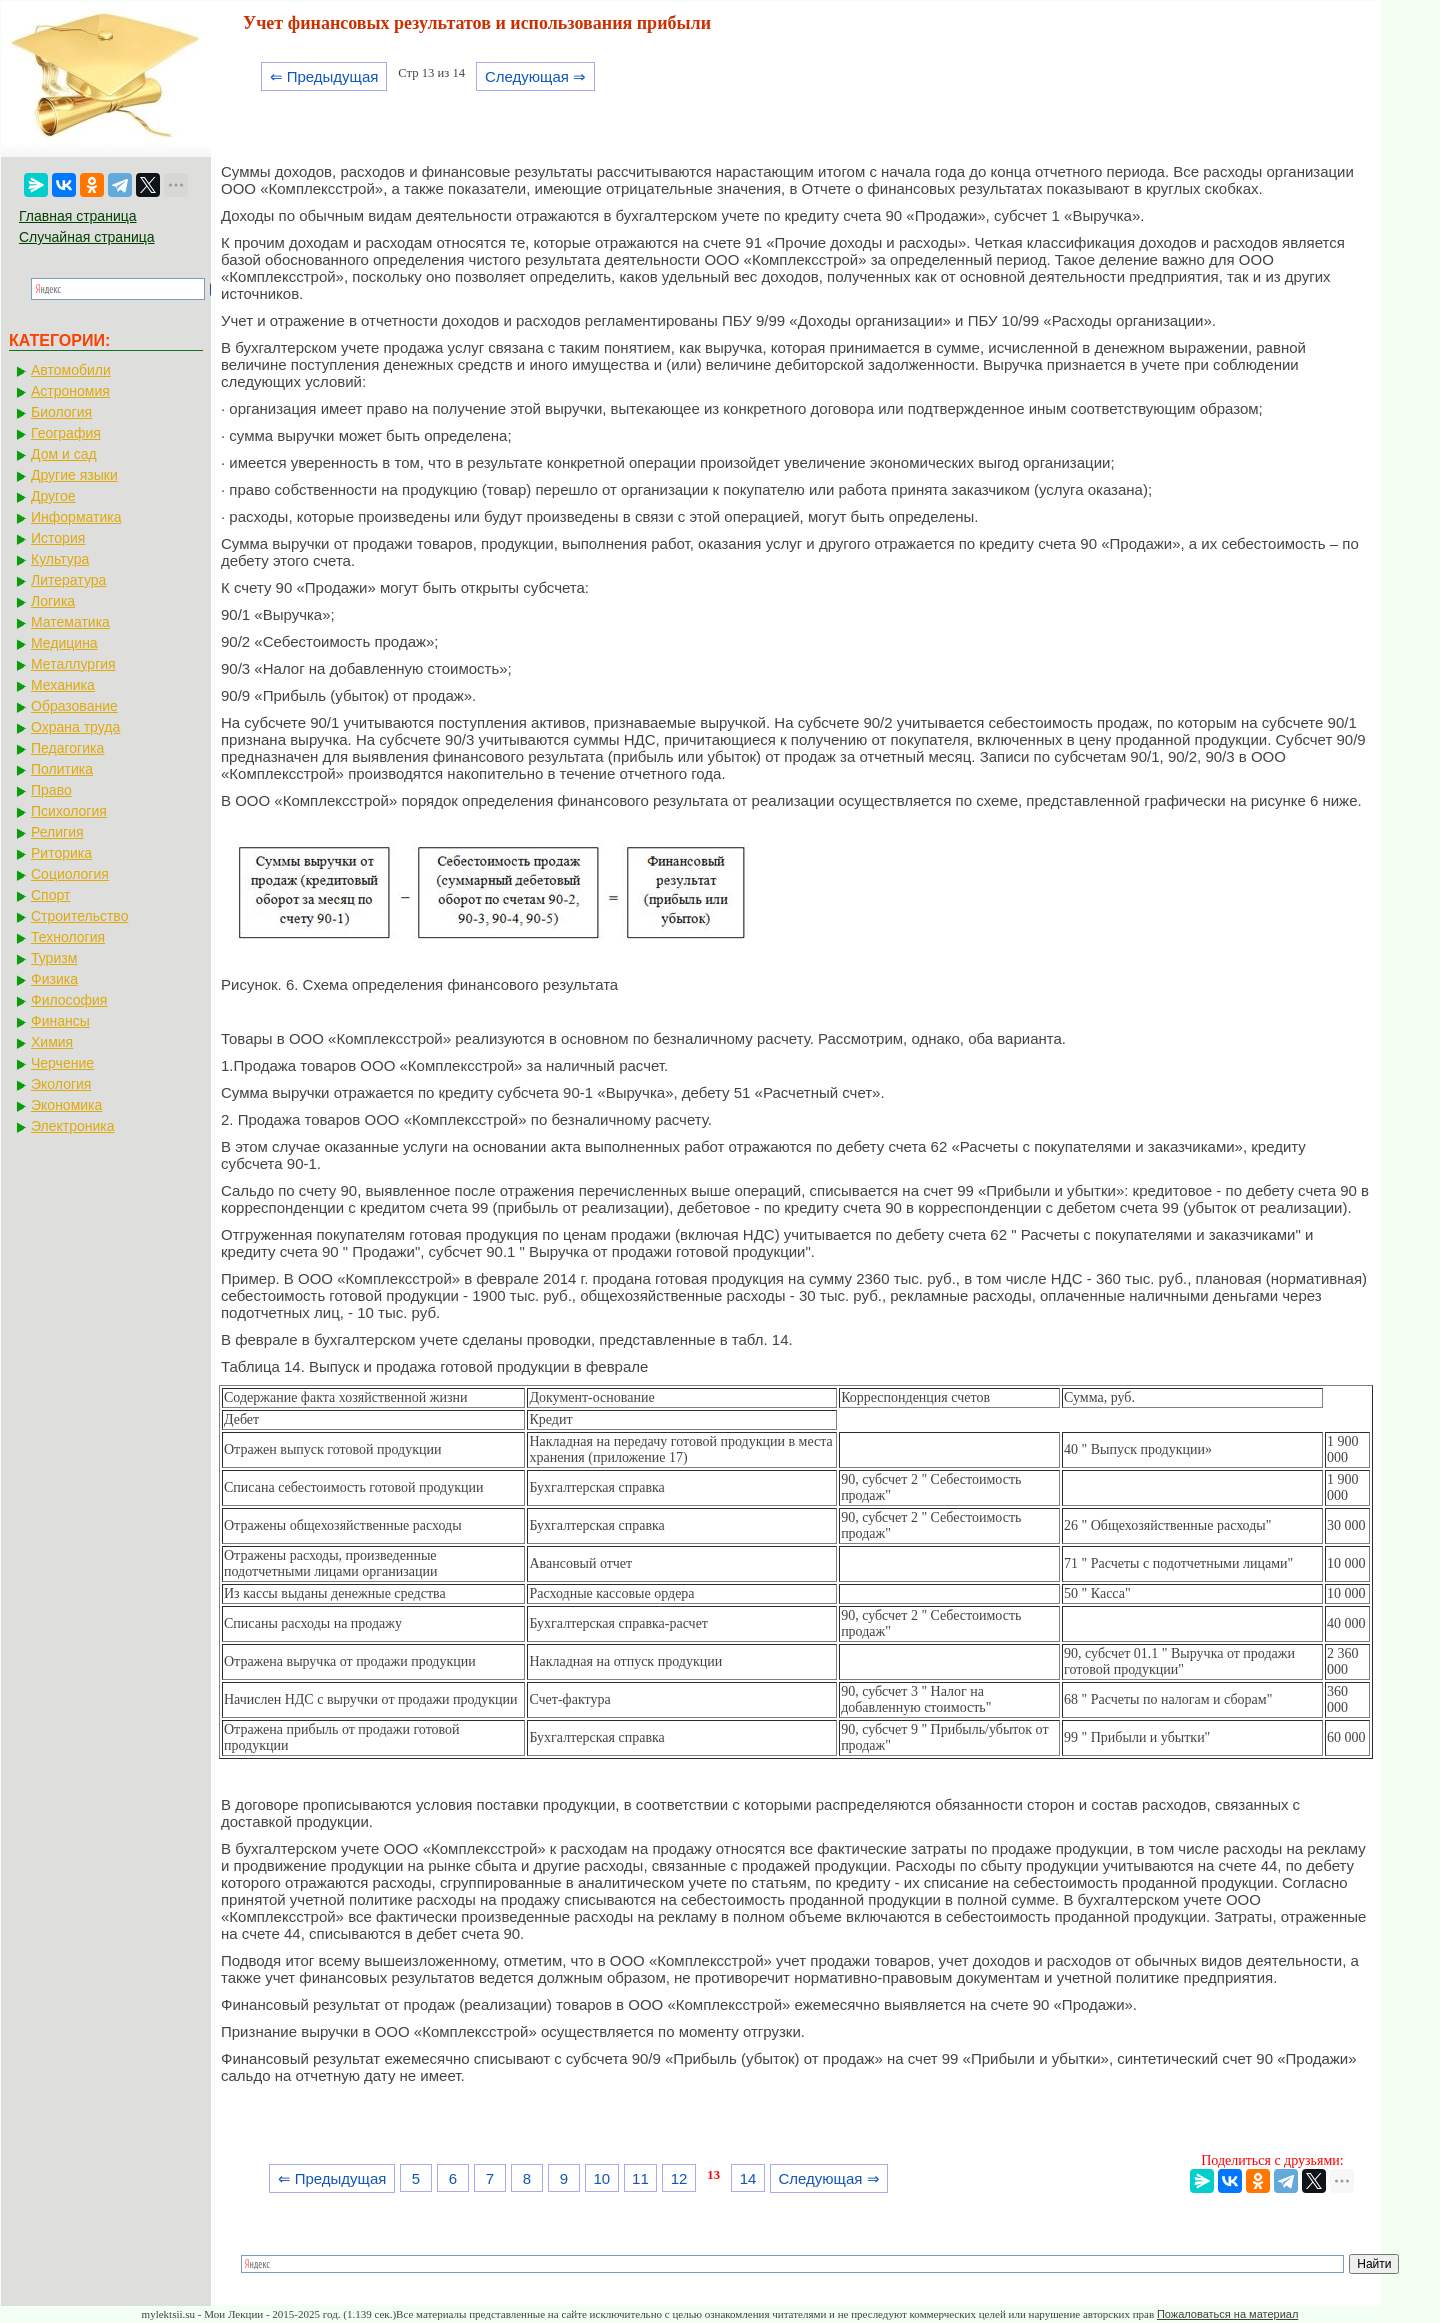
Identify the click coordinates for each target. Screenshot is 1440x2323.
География (66, 433)
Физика (54, 979)
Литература (68, 580)
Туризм (54, 958)
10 (601, 2178)
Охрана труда (75, 727)
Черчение (62, 1063)
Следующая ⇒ (535, 76)
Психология (69, 811)
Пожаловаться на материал (1227, 2314)
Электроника (73, 1126)
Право (51, 790)
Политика (62, 769)
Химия (52, 1042)
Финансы (60, 1021)
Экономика (66, 1105)
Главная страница (78, 216)
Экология (61, 1084)
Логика (53, 601)
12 (679, 2178)
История (58, 538)
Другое (53, 496)
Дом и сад (64, 454)
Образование (74, 706)
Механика (63, 685)
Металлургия (73, 664)
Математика (70, 622)
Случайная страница (87, 237)
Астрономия (70, 391)
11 (640, 2178)
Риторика (61, 853)
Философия (69, 1000)
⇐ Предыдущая (324, 76)
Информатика (76, 517)
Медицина (64, 643)
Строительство (79, 916)
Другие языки (74, 475)
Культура (60, 559)
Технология (68, 937)
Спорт (50, 895)
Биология (61, 412)
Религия (57, 832)
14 (748, 2178)
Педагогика (67, 748)
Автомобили (71, 370)
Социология (70, 874)
